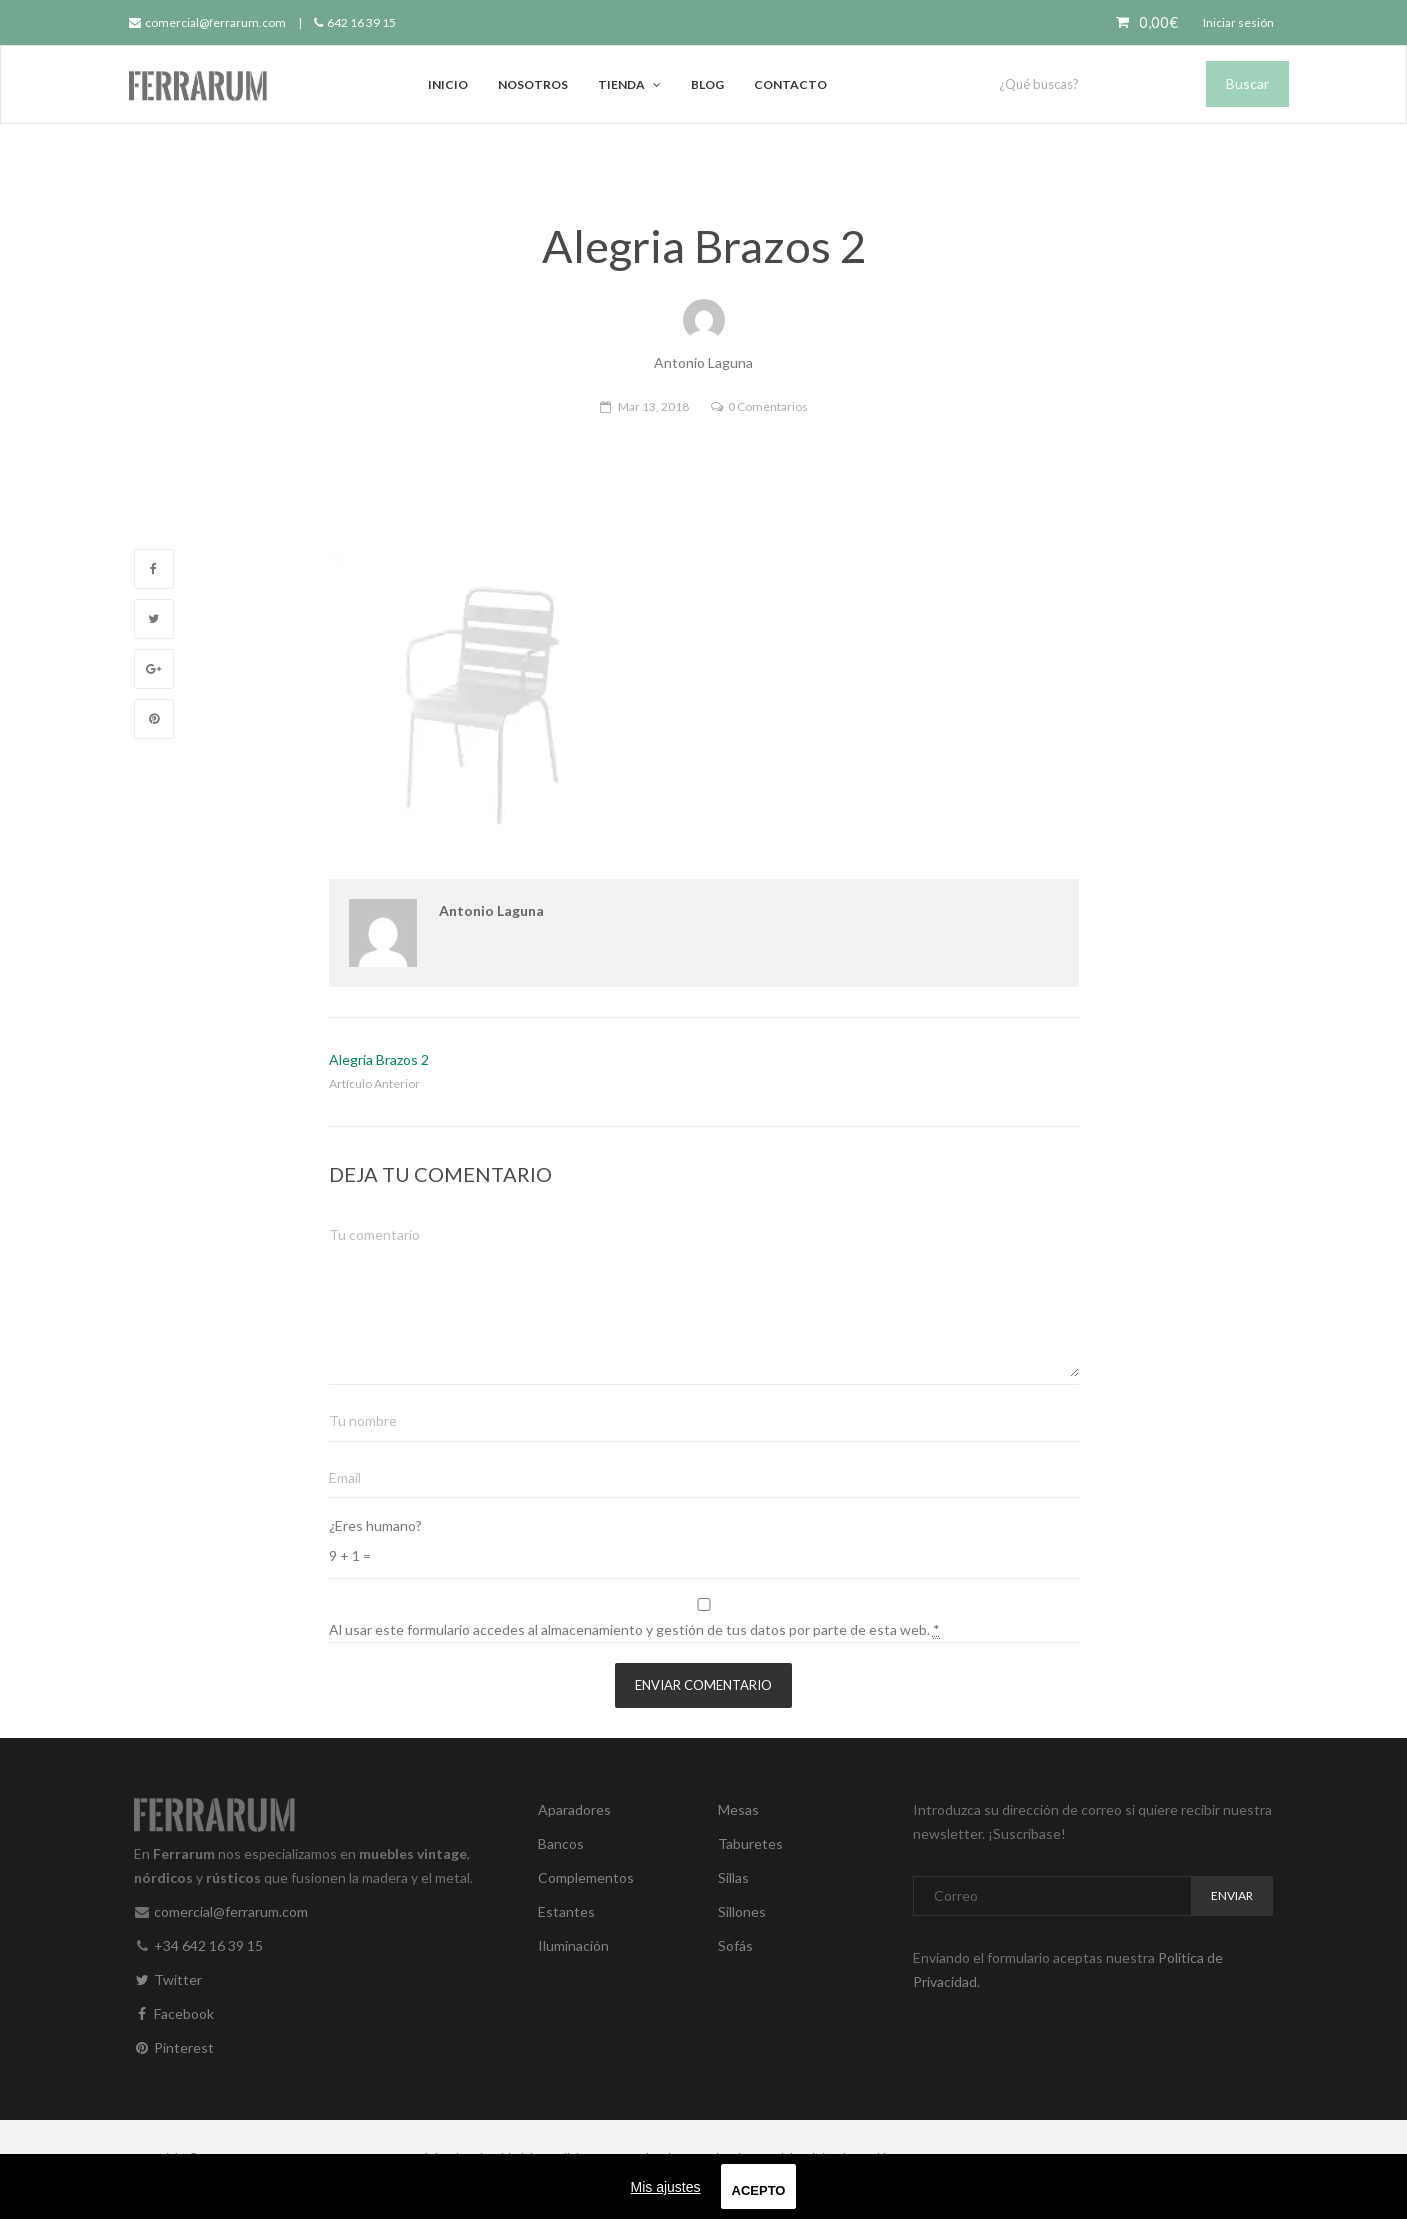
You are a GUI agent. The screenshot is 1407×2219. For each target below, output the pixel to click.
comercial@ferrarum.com (207, 22)
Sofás (735, 1945)
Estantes (566, 1911)
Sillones (742, 1911)
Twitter (168, 1979)
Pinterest (174, 2047)
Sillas (733, 1877)
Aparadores (574, 1809)
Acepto (759, 2190)
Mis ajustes (666, 2187)
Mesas (738, 1809)
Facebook (174, 2013)
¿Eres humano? (375, 1525)
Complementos (586, 1877)
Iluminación (573, 1945)
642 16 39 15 (355, 22)
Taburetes (750, 1843)
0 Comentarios (768, 406)
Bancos (561, 1843)
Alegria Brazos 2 (379, 1059)
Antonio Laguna (491, 910)
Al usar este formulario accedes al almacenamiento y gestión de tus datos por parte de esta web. (634, 1630)
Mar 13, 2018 (653, 406)
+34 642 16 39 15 (208, 1945)
